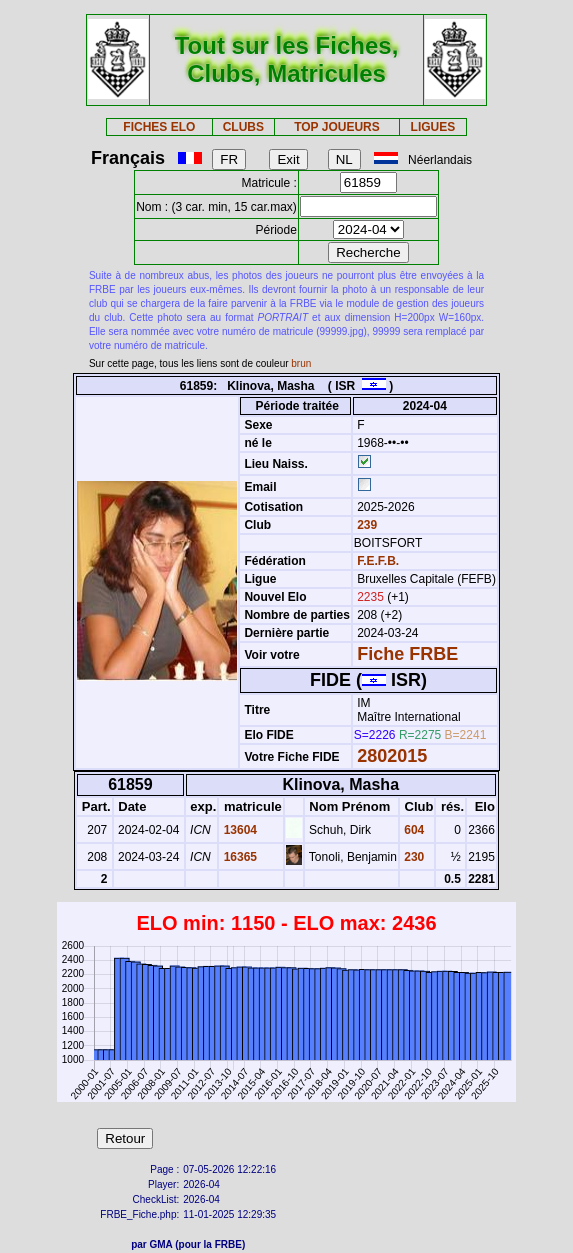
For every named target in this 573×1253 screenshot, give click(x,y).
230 (412, 857)
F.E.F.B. (378, 561)
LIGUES (433, 127)
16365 (238, 857)
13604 (238, 830)
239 (365, 525)
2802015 (392, 756)
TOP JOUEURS (337, 127)
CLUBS (243, 127)
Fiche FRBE (407, 654)
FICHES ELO (159, 127)
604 (412, 830)
